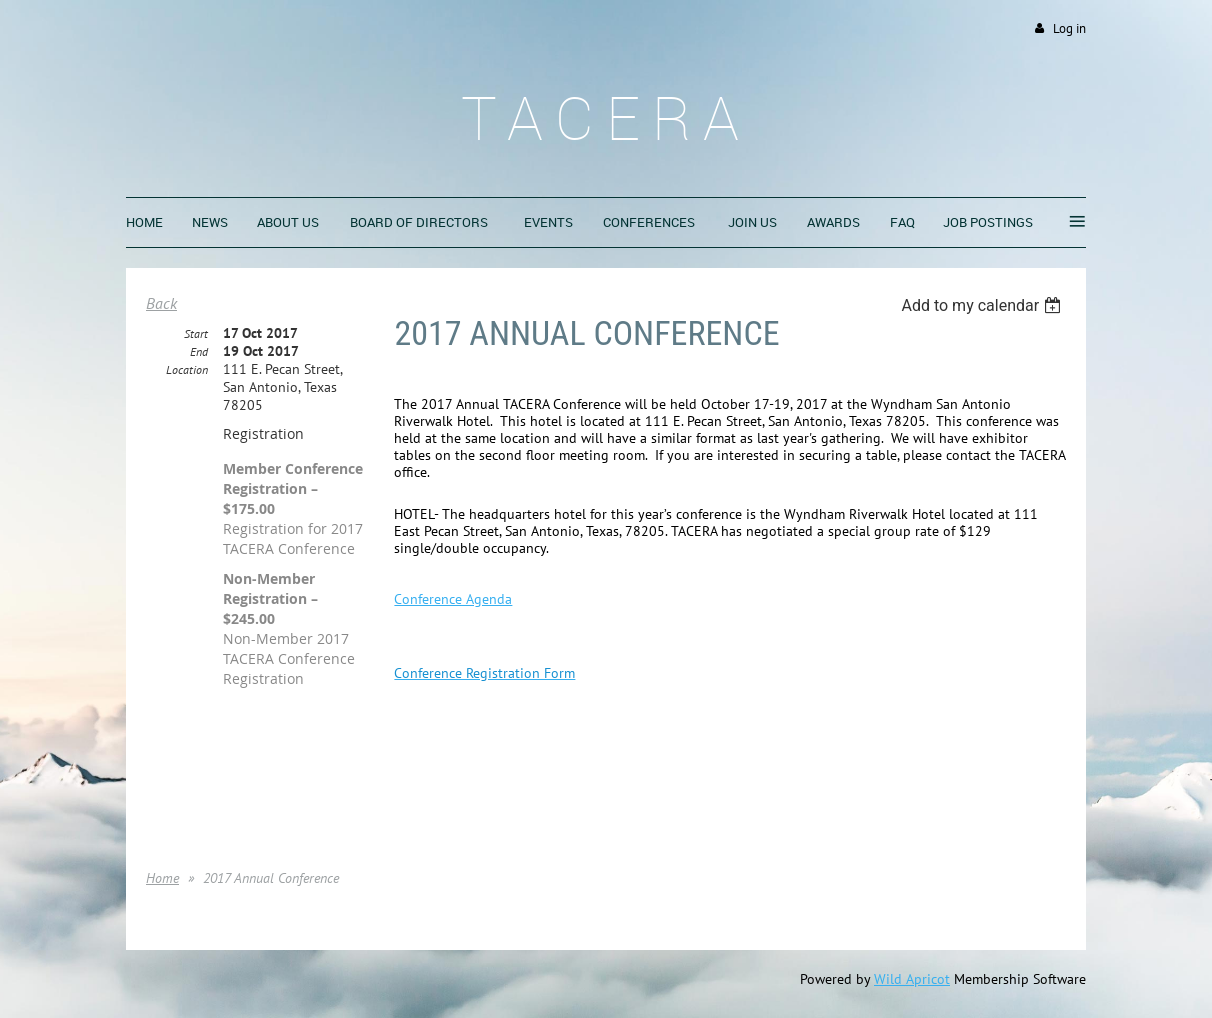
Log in (1069, 28)
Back (161, 303)
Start (196, 333)
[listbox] (983, 305)
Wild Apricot (912, 979)
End (199, 351)
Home (162, 878)
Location (187, 369)
